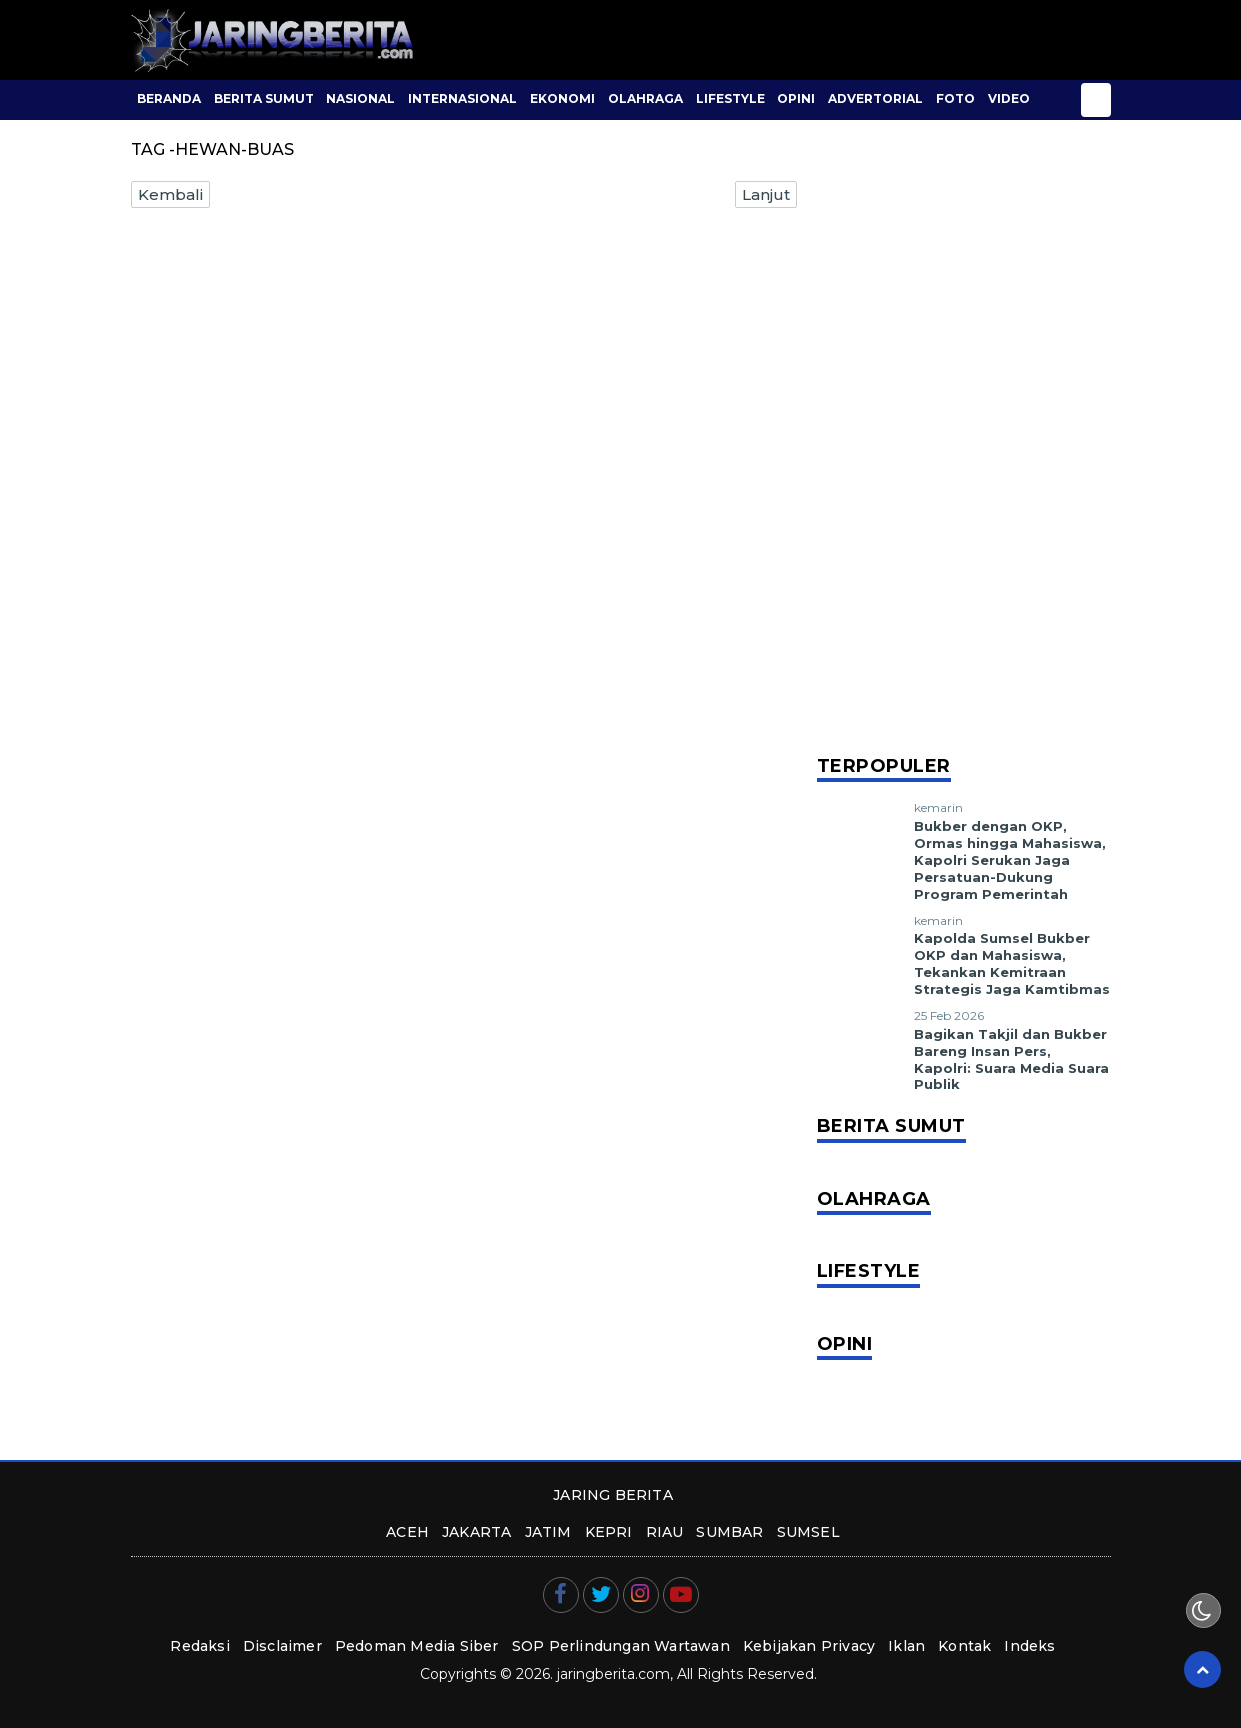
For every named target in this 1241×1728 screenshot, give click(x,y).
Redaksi (199, 1646)
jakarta (476, 1532)
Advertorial (875, 98)
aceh (407, 1532)
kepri (609, 1532)
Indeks (1029, 1646)
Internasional (462, 98)
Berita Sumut (264, 98)
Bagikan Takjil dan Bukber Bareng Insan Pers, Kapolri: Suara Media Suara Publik (1011, 1059)
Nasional (360, 98)
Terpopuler (884, 766)
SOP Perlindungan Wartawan (621, 1646)
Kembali (170, 194)
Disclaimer (282, 1646)
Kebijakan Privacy (809, 1646)
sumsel (808, 1532)
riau (665, 1532)
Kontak (964, 1646)
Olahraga (645, 98)
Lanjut (766, 194)
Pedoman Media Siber (417, 1646)
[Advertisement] (964, 440)
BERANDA (169, 98)
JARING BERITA (613, 1495)
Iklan (906, 1646)
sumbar (729, 1532)
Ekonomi (562, 98)
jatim (548, 1532)
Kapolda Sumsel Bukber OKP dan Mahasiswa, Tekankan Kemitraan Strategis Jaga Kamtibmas (1012, 963)
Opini (796, 98)
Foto (955, 98)
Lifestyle (730, 98)
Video (1009, 98)
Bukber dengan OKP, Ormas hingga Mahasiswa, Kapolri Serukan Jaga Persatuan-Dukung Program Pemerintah (1010, 860)
